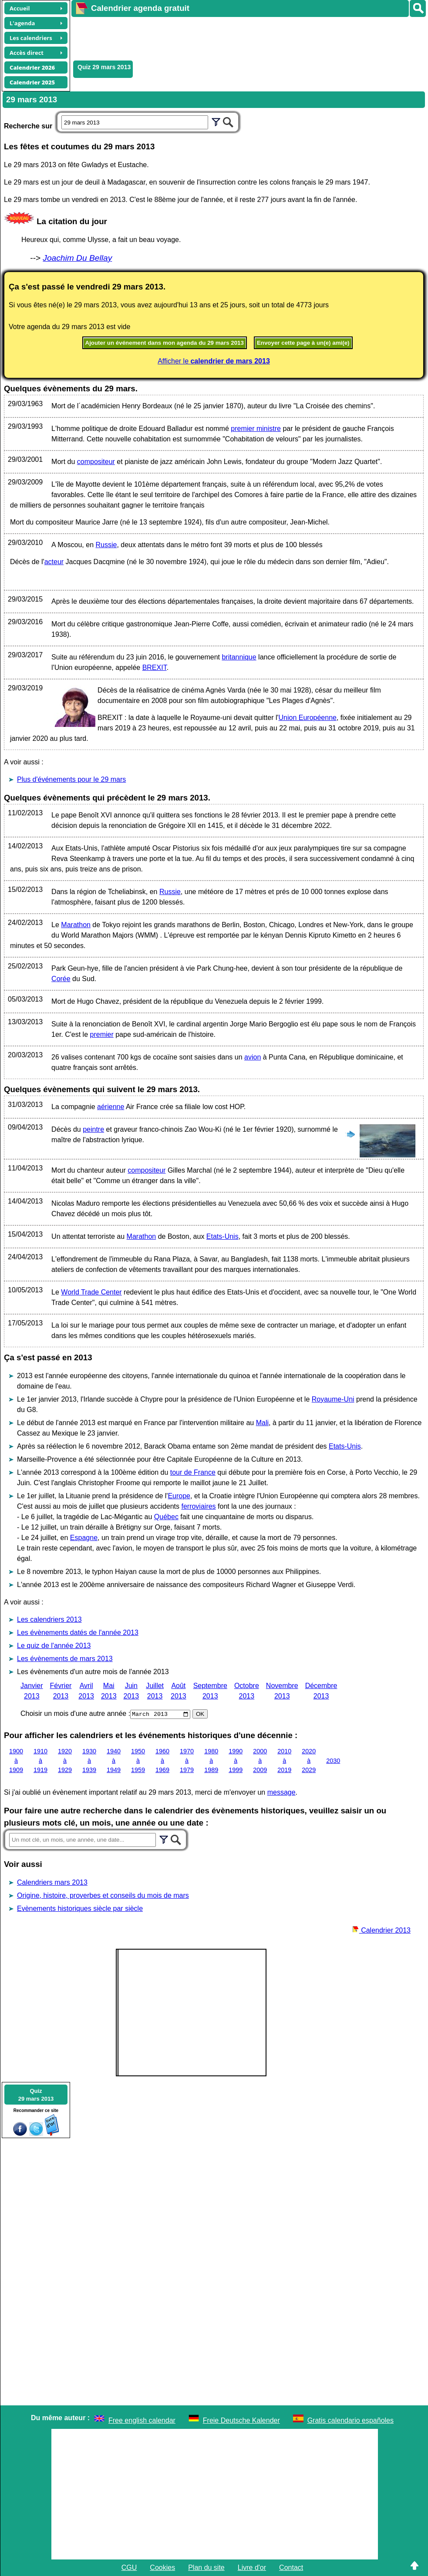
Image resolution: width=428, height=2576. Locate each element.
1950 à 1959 (138, 1760)
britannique (239, 657)
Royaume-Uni (333, 1399)
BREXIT (154, 667)
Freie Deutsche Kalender (241, 2420)
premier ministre (256, 428)
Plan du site (206, 2567)
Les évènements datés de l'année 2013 (77, 1632)
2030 (333, 1760)
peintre (93, 1129)
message (281, 1792)
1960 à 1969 (162, 1760)
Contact (291, 2567)
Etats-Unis (222, 1236)
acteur (54, 561)
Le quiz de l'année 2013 (54, 1645)
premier (102, 1034)
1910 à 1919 (40, 1760)
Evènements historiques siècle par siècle (80, 1908)
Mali (262, 1422)
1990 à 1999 (236, 1760)
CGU (129, 2567)
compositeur (96, 461)
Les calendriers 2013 (49, 1619)
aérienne (110, 1106)
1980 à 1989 (211, 1760)
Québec (166, 1516)
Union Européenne (308, 717)
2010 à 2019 (284, 1760)
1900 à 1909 (16, 1760)
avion (252, 1057)
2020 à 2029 (309, 1760)
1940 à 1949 (114, 1760)
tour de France (193, 1472)
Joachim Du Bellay (77, 257)
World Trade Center (91, 1292)
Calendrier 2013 (381, 1930)
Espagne (84, 1537)
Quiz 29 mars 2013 (104, 67)
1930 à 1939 (89, 1760)
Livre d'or (252, 2567)
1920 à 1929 (65, 1760)
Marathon (76, 924)
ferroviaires (198, 1506)
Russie (106, 544)
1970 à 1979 (187, 1760)
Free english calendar (141, 2420)
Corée (61, 978)
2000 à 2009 (260, 1760)
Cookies (162, 2567)
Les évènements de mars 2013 (65, 1658)
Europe (179, 1496)
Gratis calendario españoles (350, 2420)
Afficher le (214, 361)
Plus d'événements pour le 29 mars (71, 779)
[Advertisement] (229, 37)
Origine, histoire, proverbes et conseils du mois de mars (103, 1895)
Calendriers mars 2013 (52, 1882)
